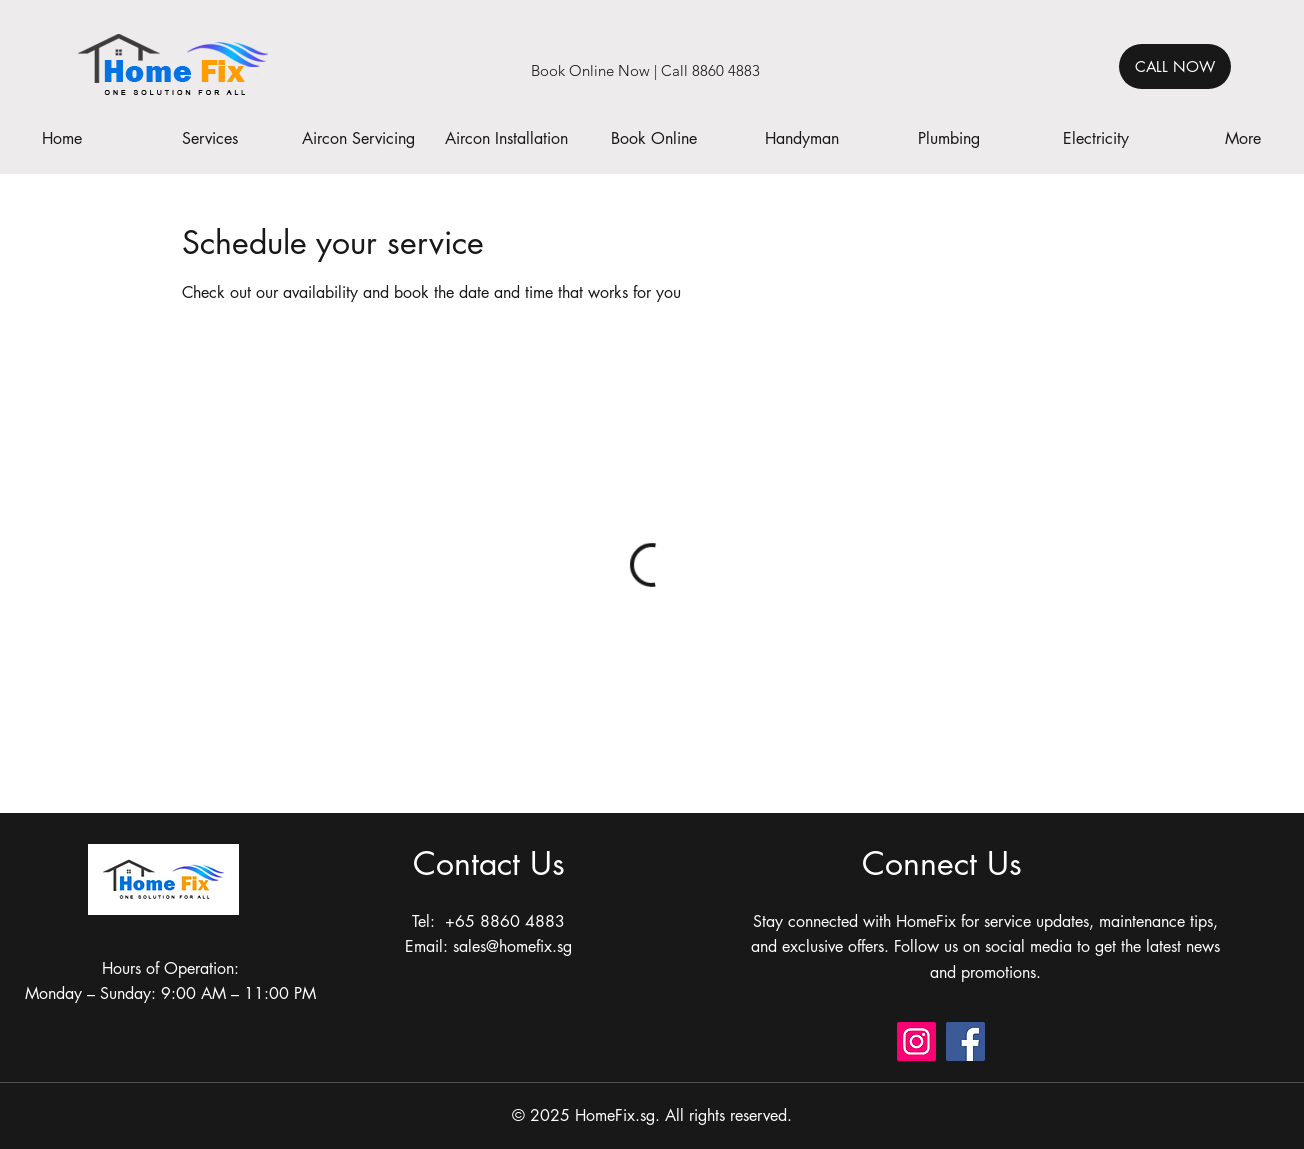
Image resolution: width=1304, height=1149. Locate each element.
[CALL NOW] (1175, 66)
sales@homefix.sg (512, 946)
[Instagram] (916, 1041)
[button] (210, 139)
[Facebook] (965, 1041)
